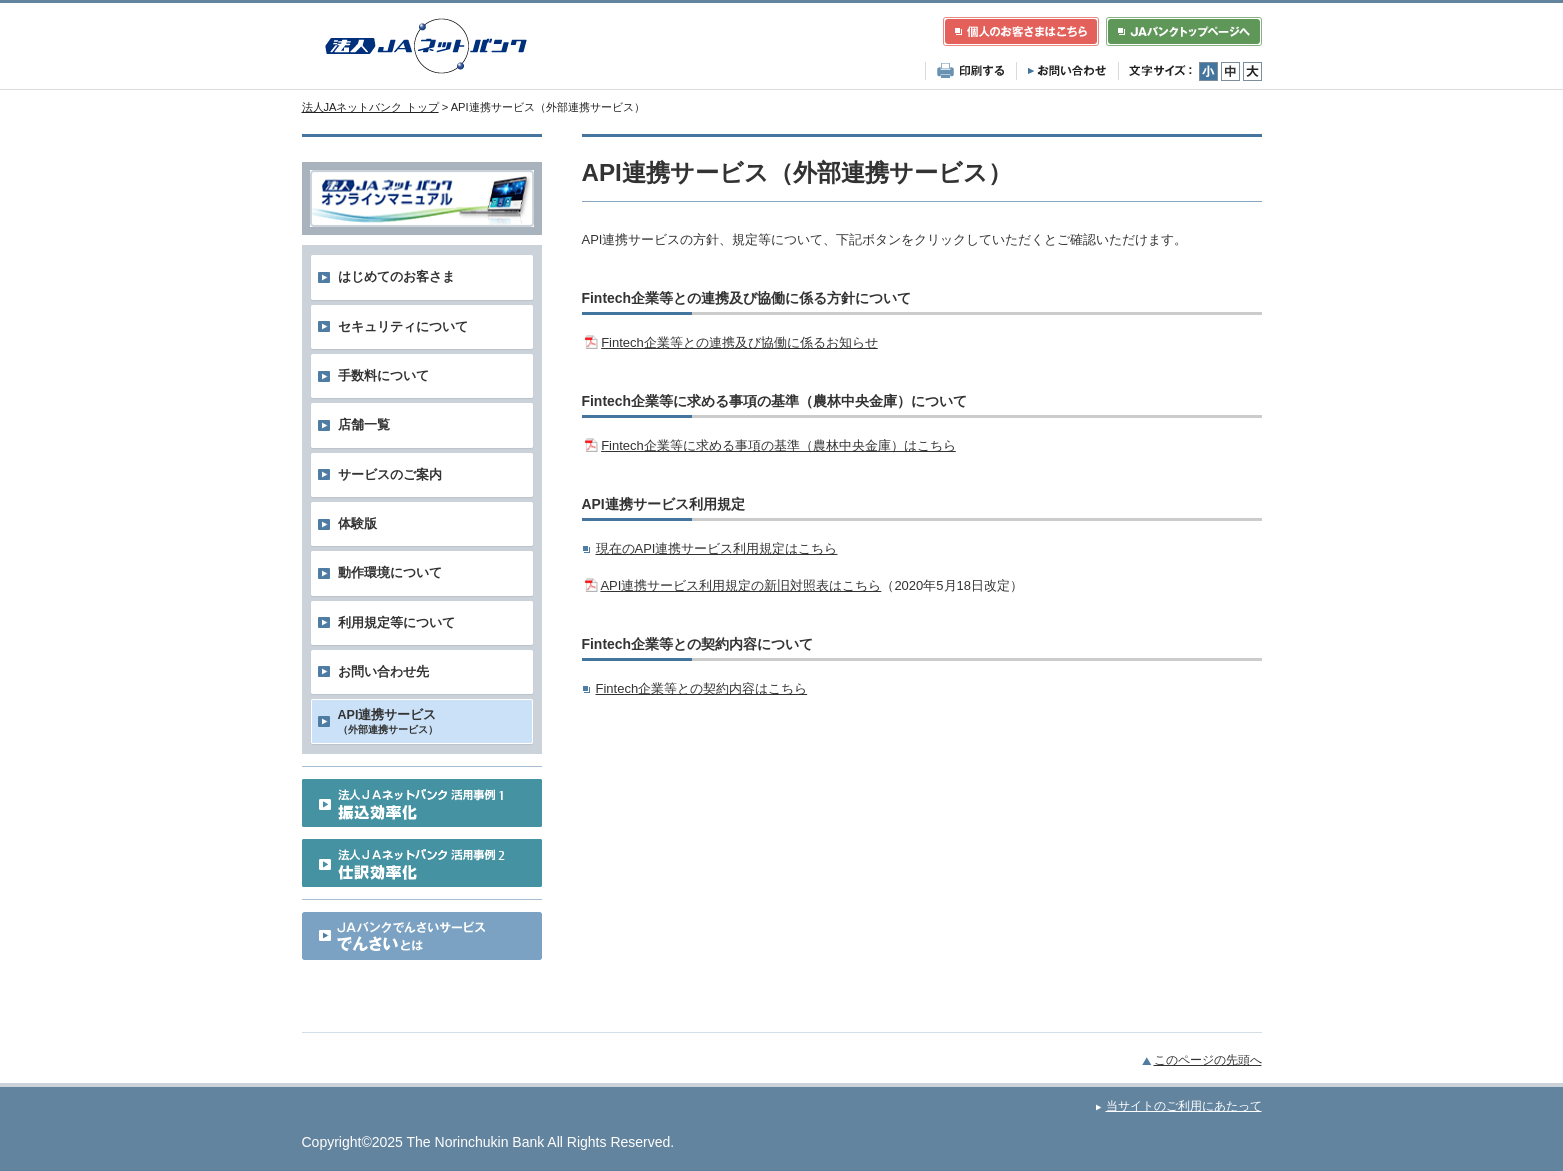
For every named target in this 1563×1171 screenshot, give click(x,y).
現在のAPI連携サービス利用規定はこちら (717, 548)
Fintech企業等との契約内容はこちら (702, 688)
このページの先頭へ (1208, 1060)
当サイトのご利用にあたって (1184, 1106)
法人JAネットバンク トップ (370, 107)
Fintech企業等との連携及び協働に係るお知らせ (739, 342)
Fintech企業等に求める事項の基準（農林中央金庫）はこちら (778, 445)
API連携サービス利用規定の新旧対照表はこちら (740, 585)
